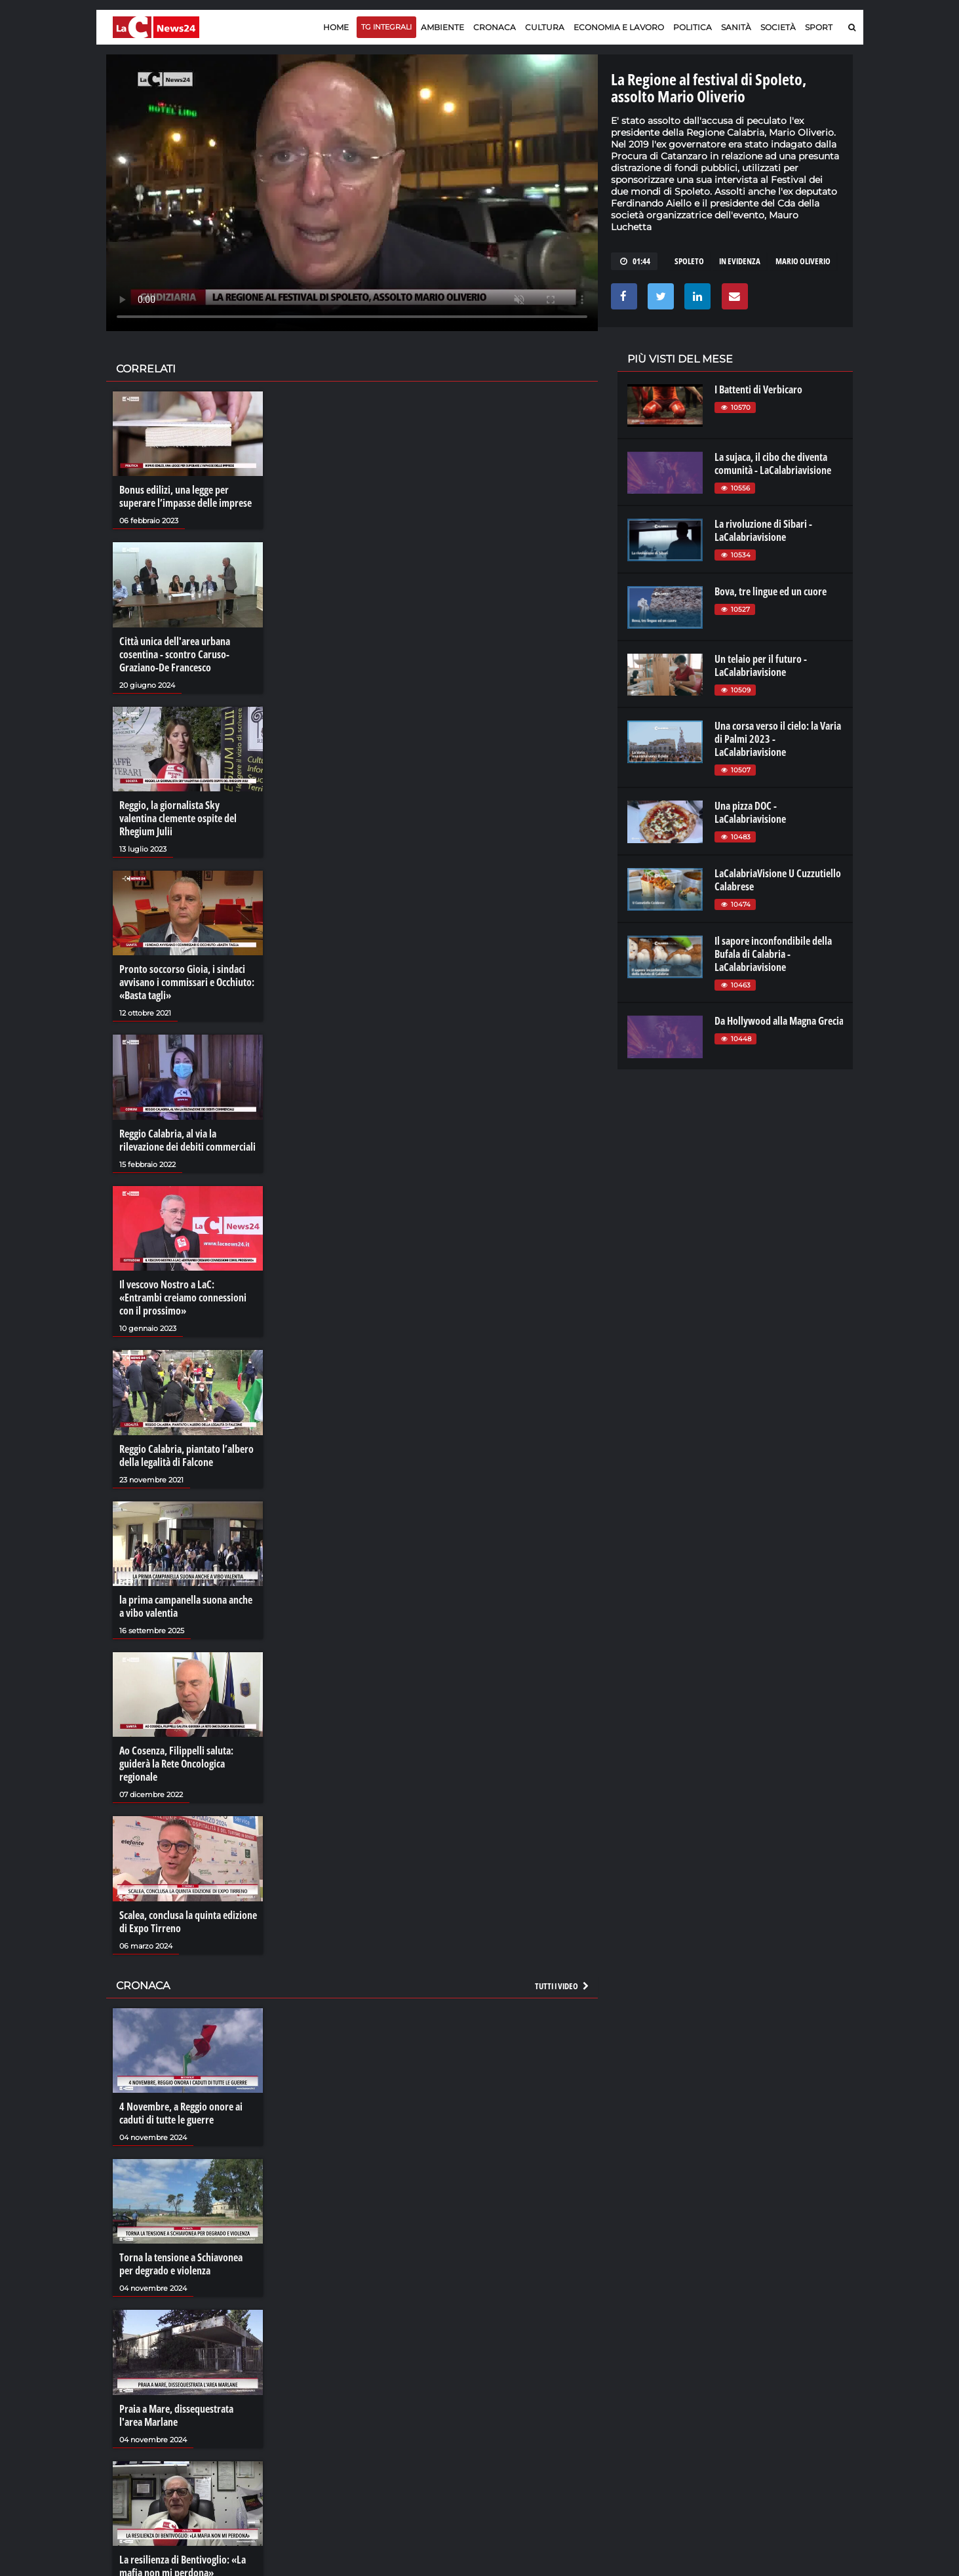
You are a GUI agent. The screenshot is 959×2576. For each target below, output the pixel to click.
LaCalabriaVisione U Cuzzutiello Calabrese (777, 880)
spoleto (689, 261)
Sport (818, 27)
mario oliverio (803, 261)
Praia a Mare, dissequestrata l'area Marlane (176, 2415)
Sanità (736, 27)
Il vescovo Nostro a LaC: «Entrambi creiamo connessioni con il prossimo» (182, 1297)
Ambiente (442, 27)
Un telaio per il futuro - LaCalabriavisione (760, 665)
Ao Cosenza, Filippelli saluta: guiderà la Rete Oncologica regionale (176, 1763)
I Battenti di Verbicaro (758, 389)
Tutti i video (562, 1986)
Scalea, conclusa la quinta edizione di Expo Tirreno (188, 1921)
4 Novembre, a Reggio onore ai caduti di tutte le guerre (181, 2113)
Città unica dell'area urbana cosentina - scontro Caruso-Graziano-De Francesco (174, 654)
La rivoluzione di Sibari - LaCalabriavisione (763, 530)
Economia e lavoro (619, 27)
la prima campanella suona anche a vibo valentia (185, 1606)
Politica (692, 27)
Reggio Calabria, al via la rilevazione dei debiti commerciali (187, 1140)
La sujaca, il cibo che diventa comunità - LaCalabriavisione (772, 463)
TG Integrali (386, 26)
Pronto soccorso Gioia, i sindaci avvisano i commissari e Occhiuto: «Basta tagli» (186, 982)
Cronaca (494, 27)
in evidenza (739, 261)
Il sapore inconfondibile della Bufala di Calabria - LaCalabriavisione (773, 954)
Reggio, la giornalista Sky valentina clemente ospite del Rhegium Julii (178, 818)
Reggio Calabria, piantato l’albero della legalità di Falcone (186, 1455)
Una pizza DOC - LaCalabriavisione (750, 812)
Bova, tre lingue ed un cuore (770, 591)
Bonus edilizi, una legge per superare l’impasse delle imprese (185, 496)
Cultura (544, 27)
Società (778, 27)
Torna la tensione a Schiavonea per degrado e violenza (181, 2264)
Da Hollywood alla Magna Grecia (779, 1021)
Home (336, 27)
